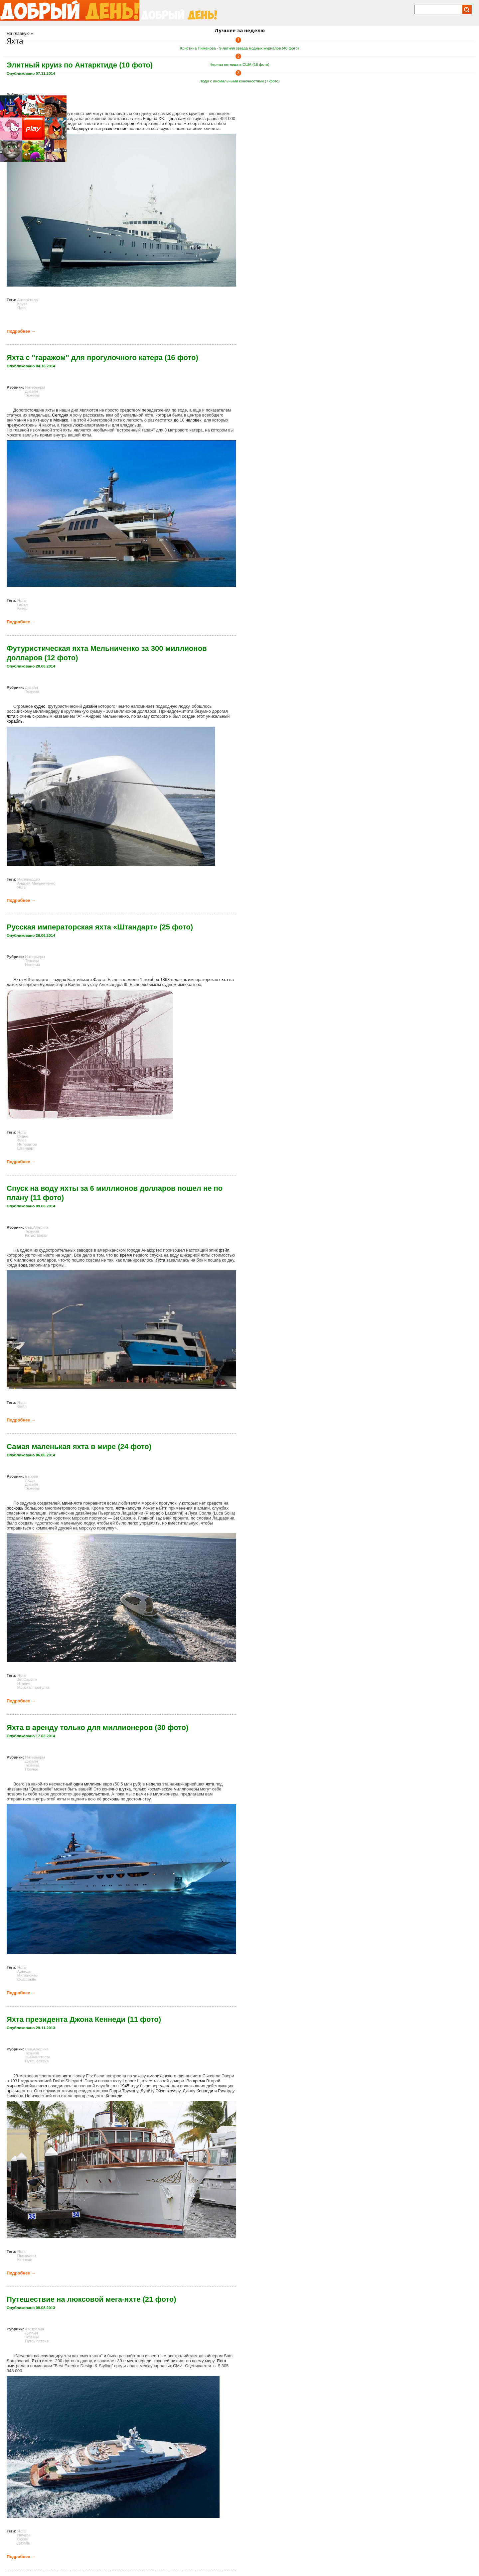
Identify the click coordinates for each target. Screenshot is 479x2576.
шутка (125, 1788)
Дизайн (31, 391)
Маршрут (81, 128)
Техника (32, 95)
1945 (124, 2085)
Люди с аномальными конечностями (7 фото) (239, 81)
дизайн (90, 706)
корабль (15, 721)
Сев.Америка (37, 1227)
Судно (22, 1136)
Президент (26, 2256)
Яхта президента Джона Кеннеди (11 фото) (84, 2019)
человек (193, 420)
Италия (23, 1683)
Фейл (22, 1407)
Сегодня (60, 415)
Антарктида (27, 300)
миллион (92, 1783)
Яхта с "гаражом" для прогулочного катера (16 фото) (102, 357)
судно (40, 706)
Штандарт (26, 1148)
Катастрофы (36, 1235)
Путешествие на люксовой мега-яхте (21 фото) (91, 2299)
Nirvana (24, 2535)
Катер (22, 608)
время (126, 1255)
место (132, 2360)
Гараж (22, 604)
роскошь (15, 1508)
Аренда (24, 1971)
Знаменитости (37, 2057)
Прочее (31, 1769)
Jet (116, 1518)
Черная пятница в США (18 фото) (239, 64)
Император (27, 1144)
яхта (11, 716)
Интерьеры (35, 387)
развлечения (114, 128)
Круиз (22, 304)
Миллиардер (28, 879)
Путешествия (37, 2061)
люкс (137, 118)
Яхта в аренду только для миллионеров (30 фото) (97, 1727)
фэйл (224, 1250)
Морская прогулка (33, 1687)
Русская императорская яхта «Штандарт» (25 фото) (100, 927)
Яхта (21, 308)
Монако (60, 420)
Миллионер (27, 1975)
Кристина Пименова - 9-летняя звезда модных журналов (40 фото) (239, 48)
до (133, 123)
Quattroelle (26, 1979)
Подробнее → (21, 331)
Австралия (34, 2329)
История (32, 965)
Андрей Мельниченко (36, 883)
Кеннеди (205, 2090)
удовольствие (95, 1793)
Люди (30, 1480)
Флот (21, 1140)
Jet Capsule (27, 1679)
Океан (22, 2539)
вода (23, 1265)
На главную (18, 33)
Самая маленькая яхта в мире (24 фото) (79, 1446)
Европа (31, 1476)
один (78, 1783)
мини (67, 1503)
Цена (172, 118)
